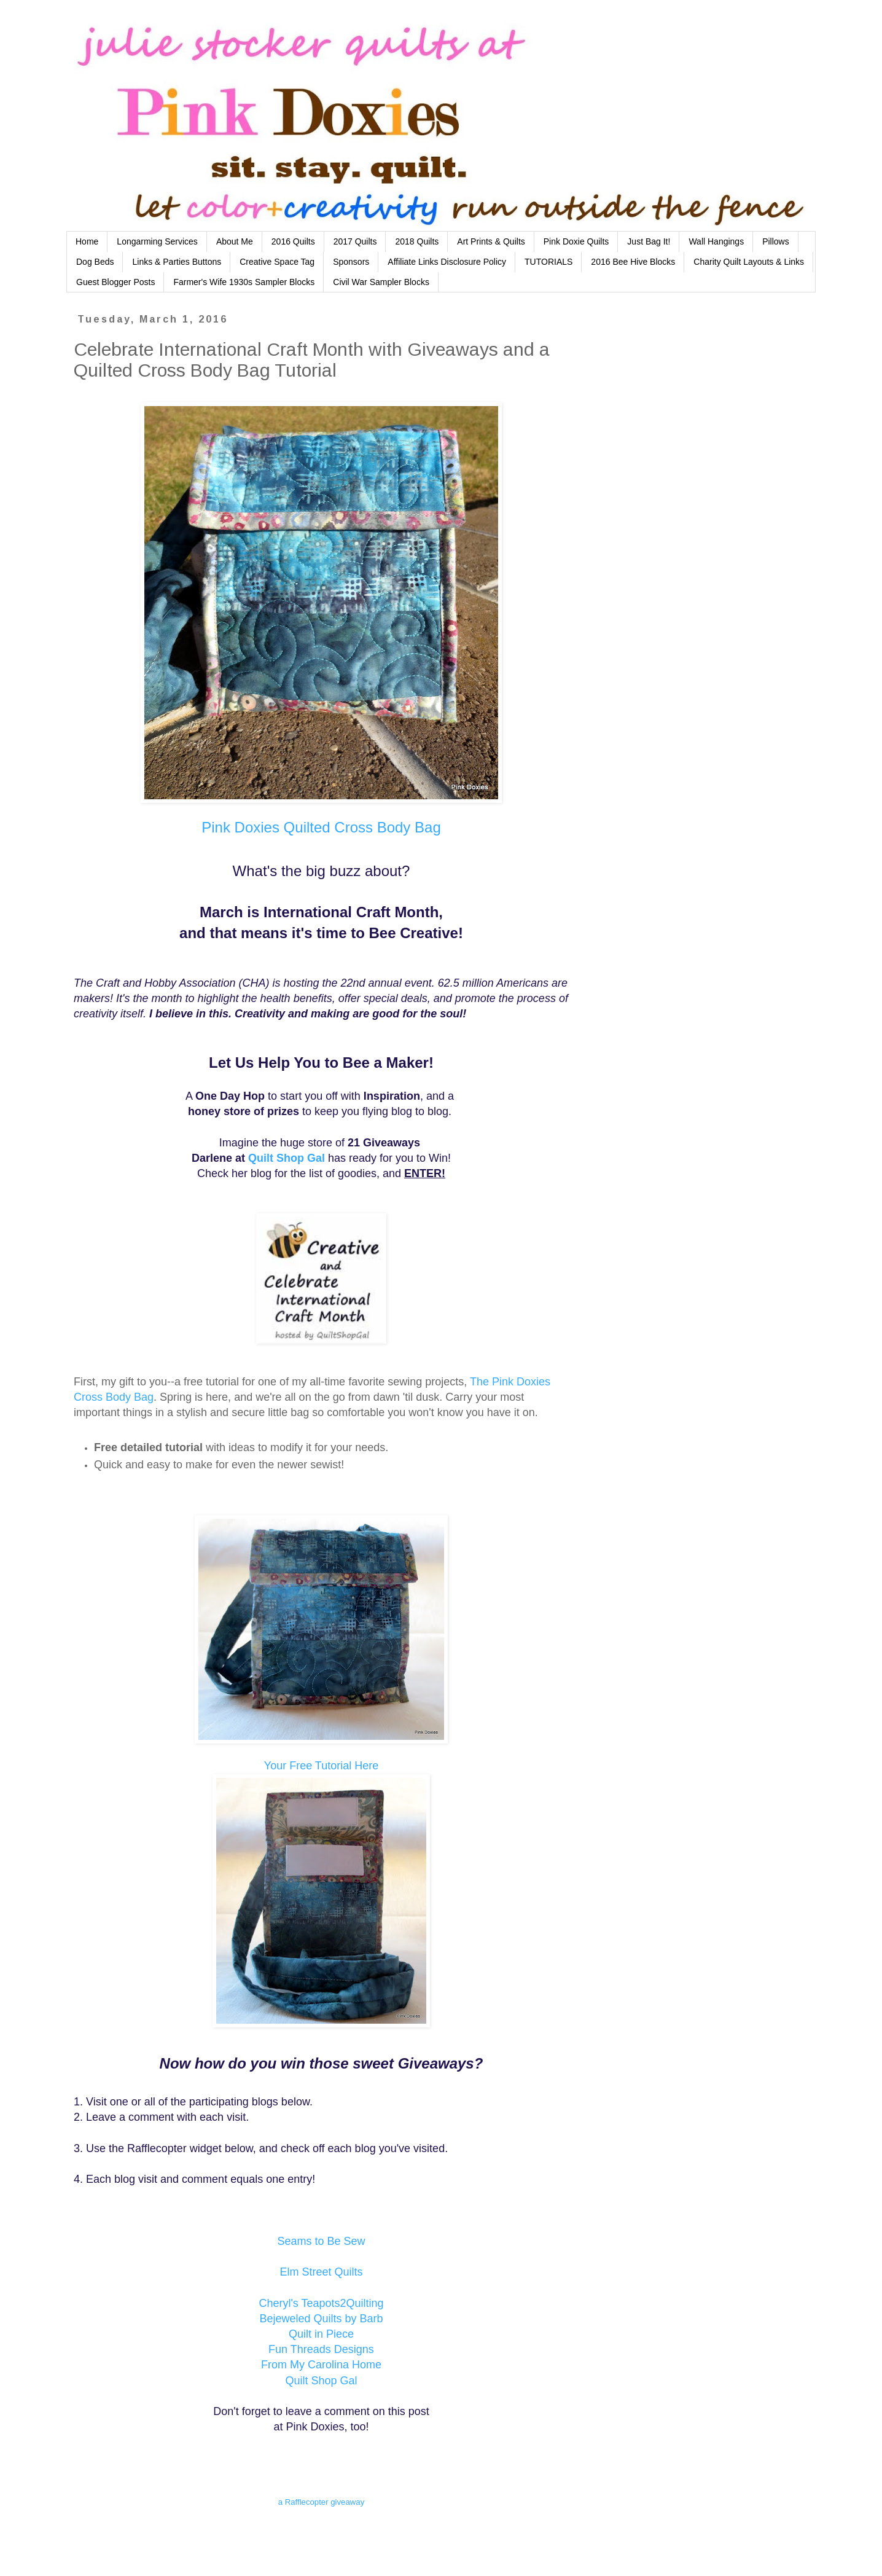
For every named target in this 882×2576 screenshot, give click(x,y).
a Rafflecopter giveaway (321, 2502)
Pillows (775, 241)
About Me (234, 241)
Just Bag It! (648, 241)
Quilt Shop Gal (286, 1158)
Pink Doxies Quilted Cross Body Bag (321, 827)
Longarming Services (157, 241)
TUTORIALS (548, 262)
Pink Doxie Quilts (576, 241)
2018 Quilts (417, 241)
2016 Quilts (293, 241)
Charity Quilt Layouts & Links (748, 262)
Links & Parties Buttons (176, 262)
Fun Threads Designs (321, 2349)
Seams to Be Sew (321, 2241)
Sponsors (351, 262)
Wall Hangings (716, 241)
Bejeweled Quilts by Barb (321, 2318)
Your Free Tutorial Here (321, 1766)
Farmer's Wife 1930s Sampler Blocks (243, 282)
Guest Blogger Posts (115, 282)
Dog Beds (95, 262)
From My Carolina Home (321, 2365)
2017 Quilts (355, 241)
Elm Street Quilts (320, 2272)
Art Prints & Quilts (491, 241)
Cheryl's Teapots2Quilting (321, 2303)
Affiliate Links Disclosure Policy (447, 262)
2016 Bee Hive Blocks (633, 262)
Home (87, 241)
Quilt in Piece (321, 2334)
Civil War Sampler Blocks (381, 282)
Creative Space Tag (277, 262)
